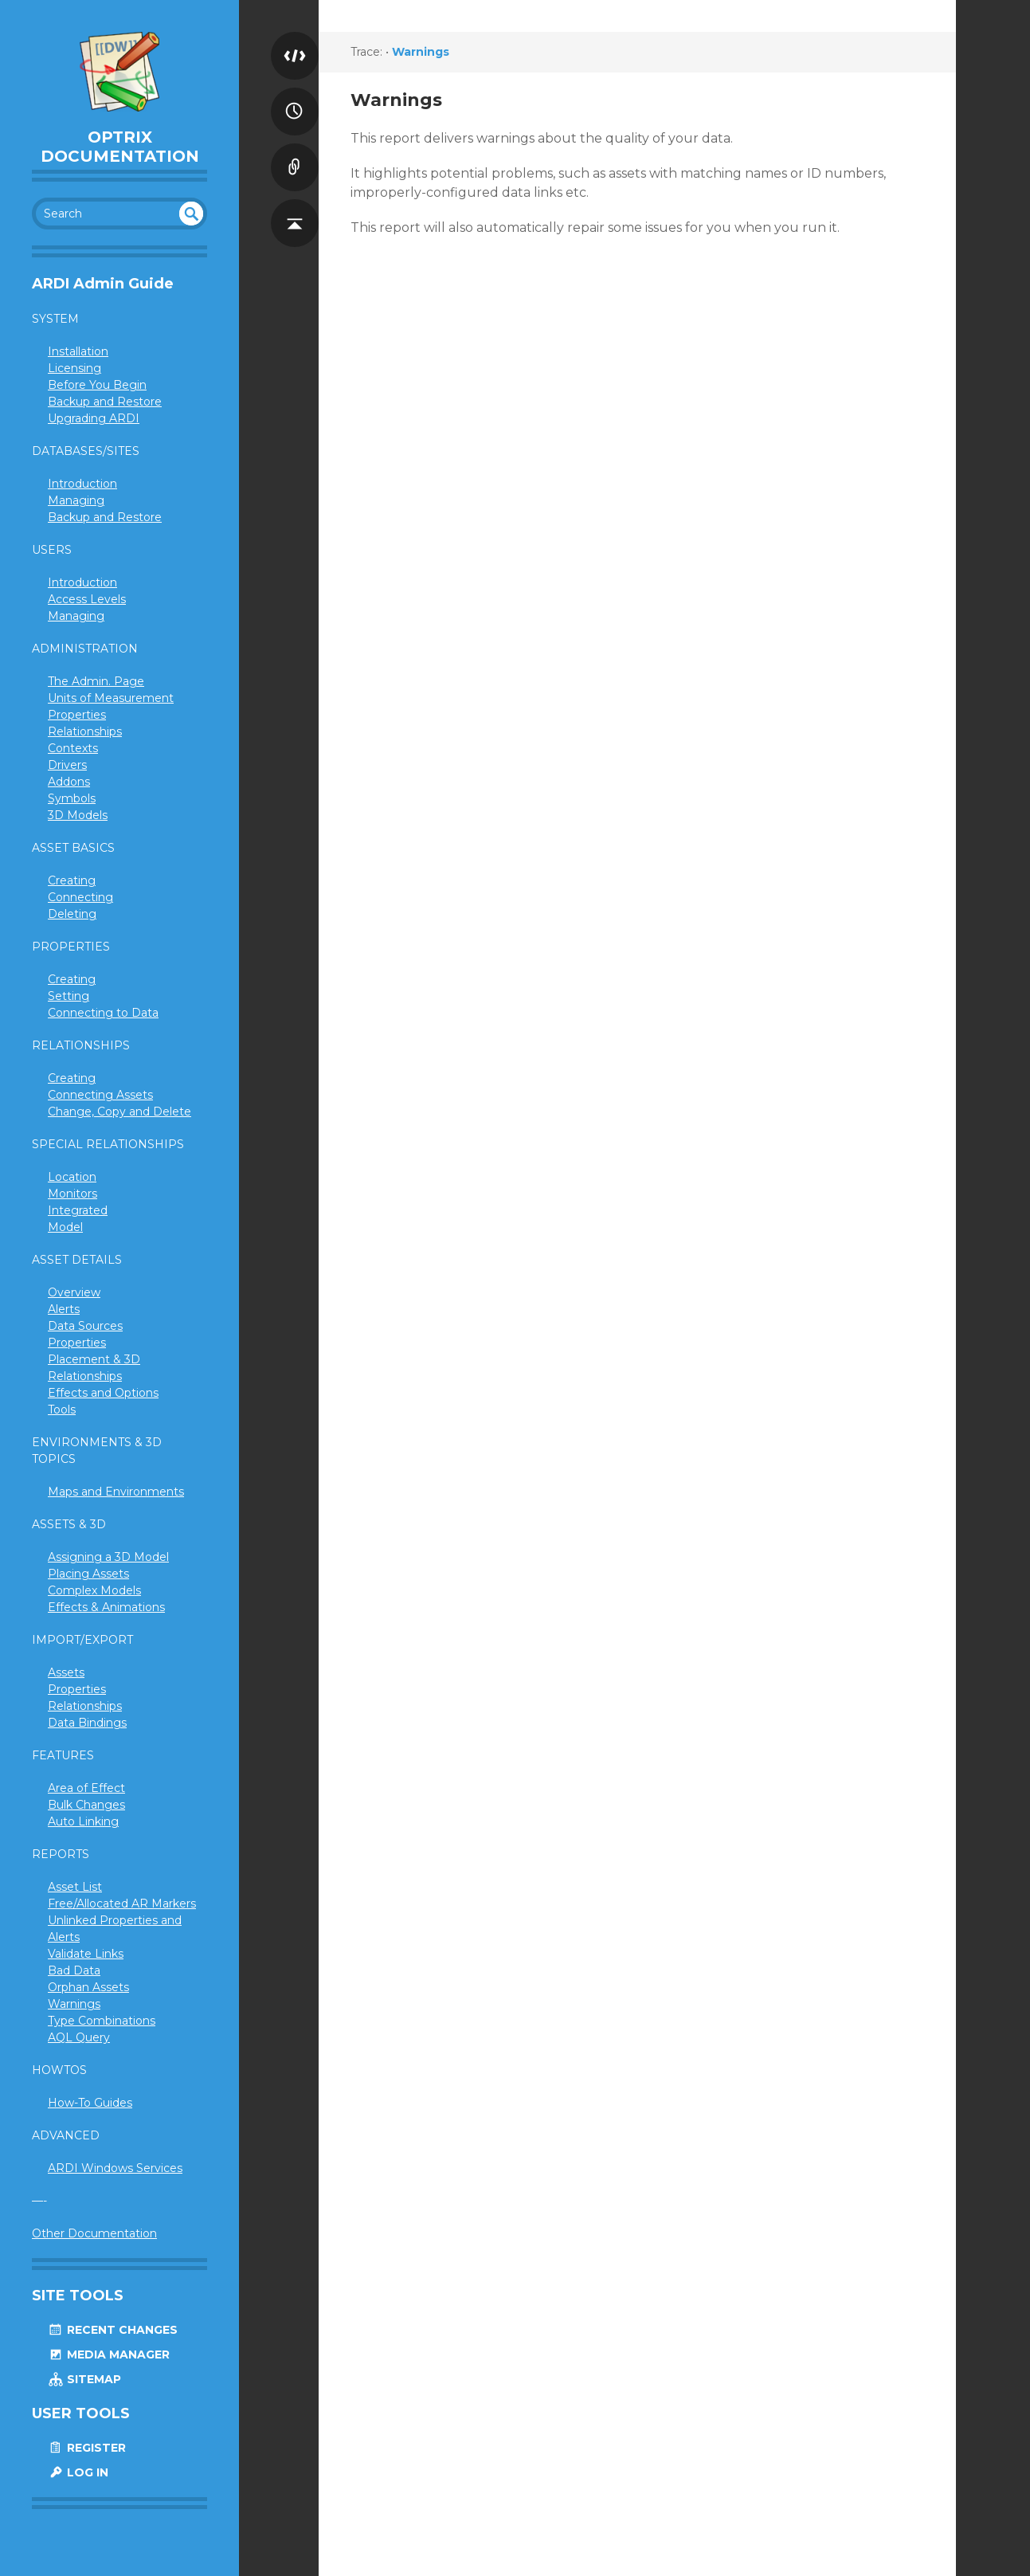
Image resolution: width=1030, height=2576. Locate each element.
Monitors (72, 1193)
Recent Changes (113, 2330)
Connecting (80, 897)
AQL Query (79, 2037)
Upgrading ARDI (93, 418)
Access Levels (87, 599)
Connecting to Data (103, 1013)
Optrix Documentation (120, 146)
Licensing (74, 368)
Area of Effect (86, 1788)
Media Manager (109, 2354)
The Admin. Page (96, 681)
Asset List (75, 1887)
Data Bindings (87, 1722)
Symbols (72, 798)
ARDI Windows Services (115, 2168)
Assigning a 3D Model (108, 1557)
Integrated (78, 1210)
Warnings (74, 2004)
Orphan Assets (88, 1987)
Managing (76, 500)
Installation (78, 351)
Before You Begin (97, 385)
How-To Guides (90, 2103)
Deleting (72, 914)
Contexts (73, 748)
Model (65, 1227)
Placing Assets (88, 1573)
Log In (78, 2472)
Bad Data (74, 1970)
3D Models (78, 815)
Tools (62, 1409)
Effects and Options (103, 1393)
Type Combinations (101, 2020)
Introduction (82, 483)
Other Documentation (94, 2233)
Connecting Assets (100, 1095)
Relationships (85, 731)
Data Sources (85, 1326)
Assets (66, 1672)
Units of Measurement (111, 698)
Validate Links (85, 1954)
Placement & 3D (94, 1359)
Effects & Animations (106, 1607)
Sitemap (84, 2379)
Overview (74, 1292)
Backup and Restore (105, 401)
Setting (68, 996)
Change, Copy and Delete (119, 1111)
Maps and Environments (116, 1491)
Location (72, 1177)
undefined (191, 213)
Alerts (64, 1309)
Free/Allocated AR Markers (122, 1903)
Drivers (67, 765)
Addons (69, 781)
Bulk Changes (86, 1805)
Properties (77, 715)
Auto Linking (83, 1821)
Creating (72, 880)
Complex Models (94, 1590)
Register (87, 2448)
